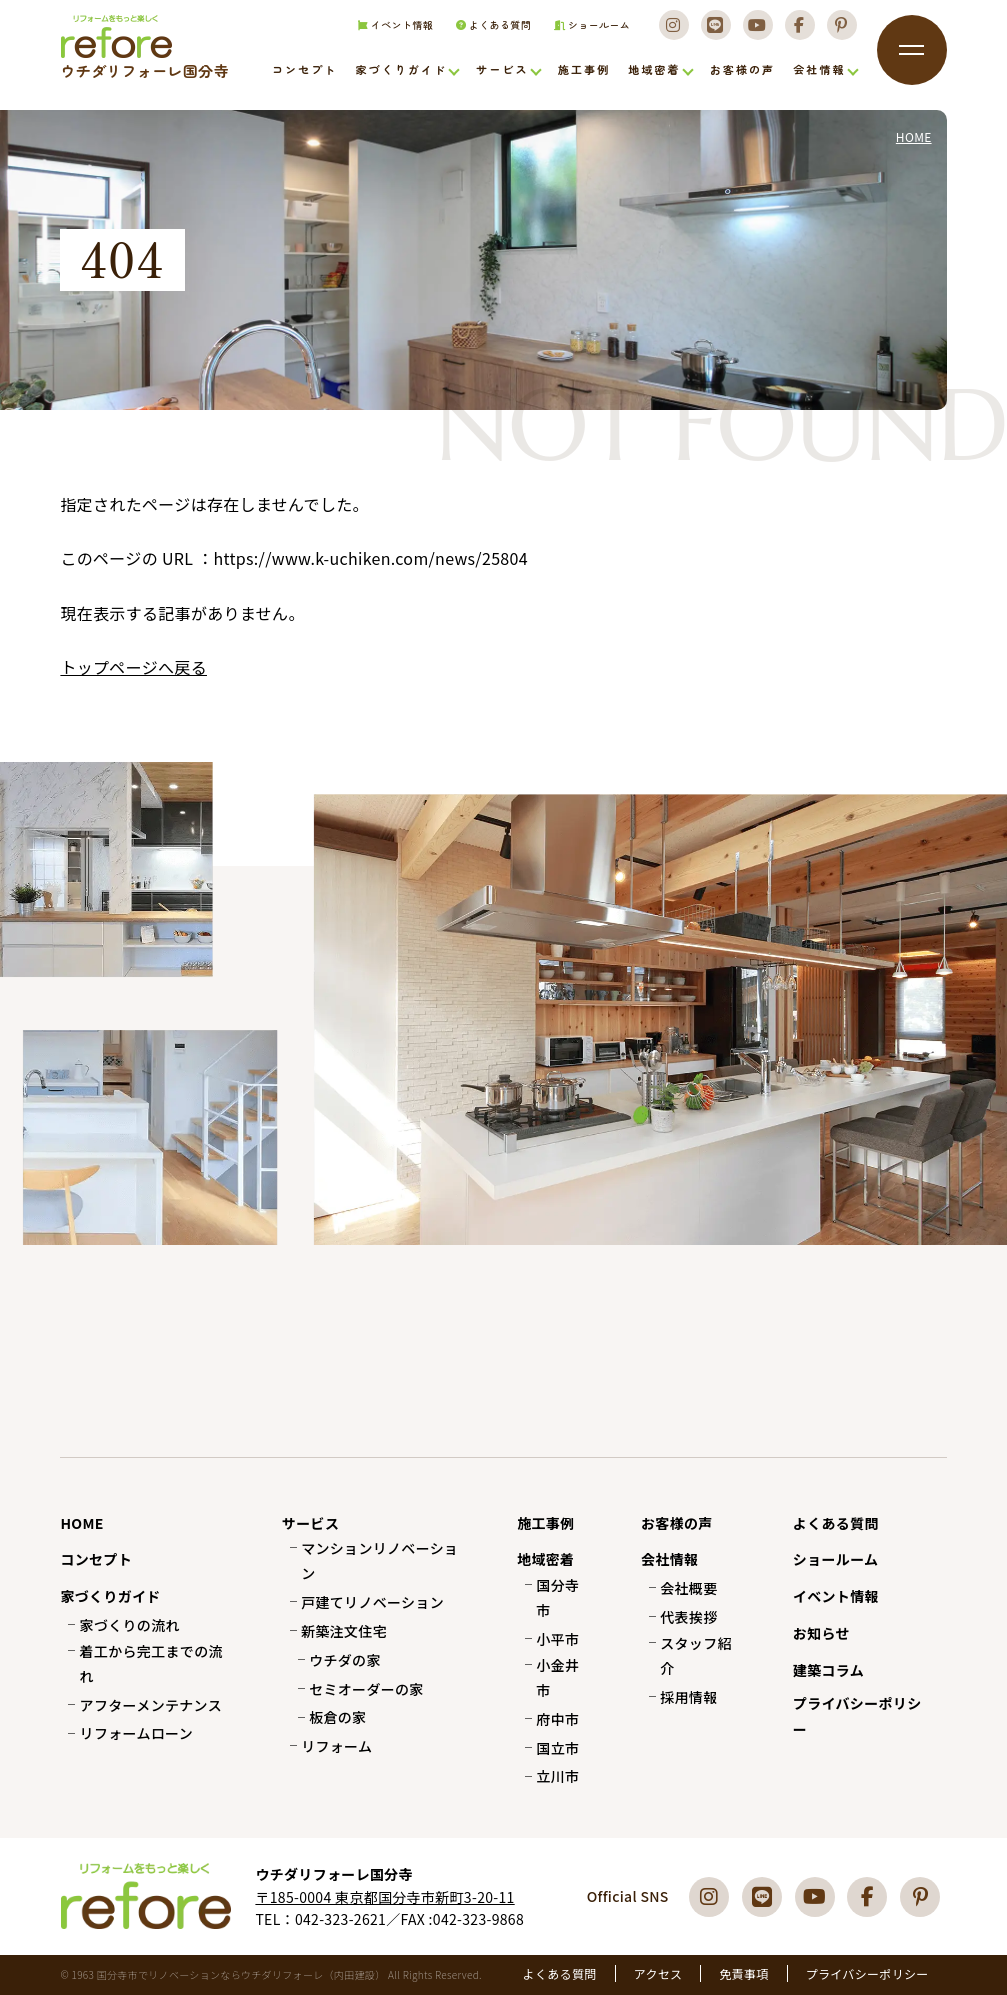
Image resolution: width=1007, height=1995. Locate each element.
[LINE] (713, 32)
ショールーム (586, 32)
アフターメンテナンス (151, 1705)
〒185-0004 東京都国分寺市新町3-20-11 (384, 1897)
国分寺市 (557, 1597)
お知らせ (821, 1633)
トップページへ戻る (133, 667)
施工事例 (584, 73)
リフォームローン (136, 1733)
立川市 (557, 1776)
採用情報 (688, 1697)
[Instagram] (670, 32)
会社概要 (688, 1588)
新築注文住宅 (344, 1631)
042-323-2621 (340, 1919)
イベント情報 (387, 32)
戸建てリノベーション (372, 1602)
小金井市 (557, 1677)
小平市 (557, 1639)
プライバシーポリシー (857, 1715)
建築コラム (828, 1670)
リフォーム (336, 1746)
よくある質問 (487, 32)
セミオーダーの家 (366, 1689)
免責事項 (743, 1973)
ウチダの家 (345, 1660)
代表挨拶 (688, 1617)
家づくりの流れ (130, 1625)
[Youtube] (756, 32)
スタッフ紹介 (696, 1655)
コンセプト (304, 73)
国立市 (557, 1748)
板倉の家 (337, 1717)
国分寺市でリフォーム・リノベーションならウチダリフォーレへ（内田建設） (136, 71)
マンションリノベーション (379, 1560)
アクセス (658, 1973)
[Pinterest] (842, 32)
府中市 (557, 1719)
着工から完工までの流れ (151, 1663)
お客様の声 (742, 73)
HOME (81, 1523)
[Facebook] (799, 32)
